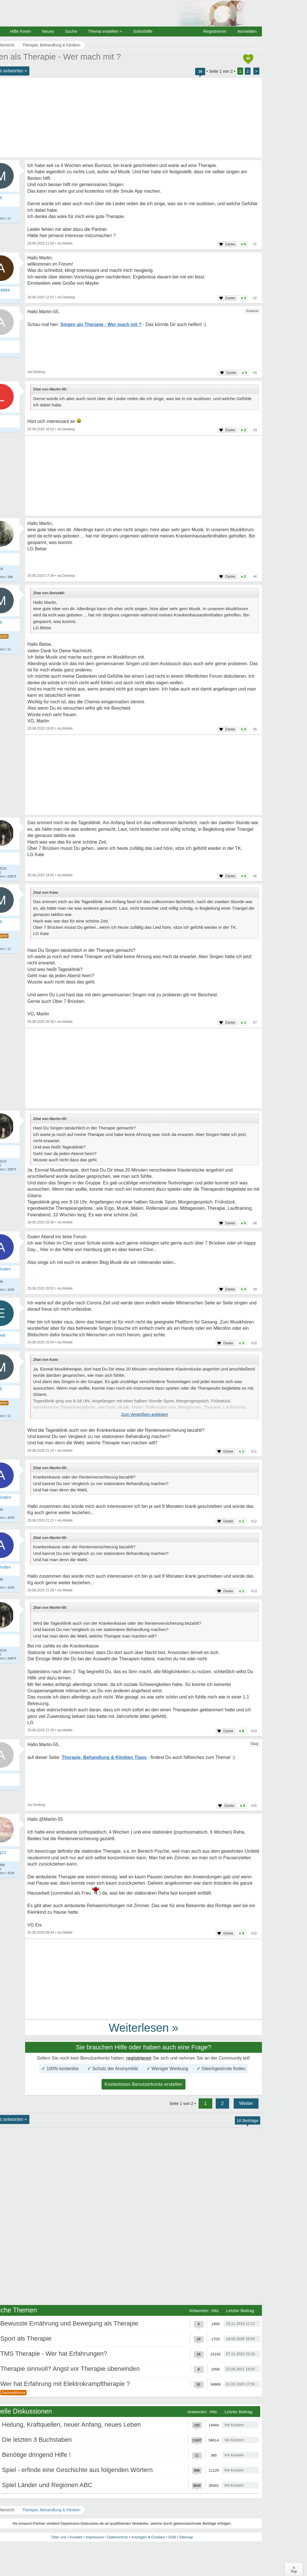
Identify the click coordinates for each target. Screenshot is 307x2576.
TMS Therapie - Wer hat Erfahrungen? (53, 2353)
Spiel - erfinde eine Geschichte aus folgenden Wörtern (77, 2469)
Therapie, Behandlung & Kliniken (51, 2510)
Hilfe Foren (20, 31)
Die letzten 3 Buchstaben (37, 2439)
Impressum (95, 2537)
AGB (172, 2537)
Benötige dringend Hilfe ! (36, 2454)
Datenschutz (117, 2537)
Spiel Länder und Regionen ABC (47, 2485)
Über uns (58, 2537)
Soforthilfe (143, 31)
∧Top (293, 2569)
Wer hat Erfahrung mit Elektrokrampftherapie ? (65, 2383)
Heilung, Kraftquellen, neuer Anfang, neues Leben (71, 2424)
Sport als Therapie (25, 2338)
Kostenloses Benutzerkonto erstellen (143, 2084)
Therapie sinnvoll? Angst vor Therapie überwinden (70, 2368)
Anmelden (246, 31)
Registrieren (215, 31)
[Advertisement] (143, 476)
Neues (48, 31)
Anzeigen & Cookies (148, 2537)
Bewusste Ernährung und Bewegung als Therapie (69, 2323)
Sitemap (186, 2537)
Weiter (246, 2103)
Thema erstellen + (105, 31)
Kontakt (76, 2537)
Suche (71, 31)
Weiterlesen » (143, 2027)
